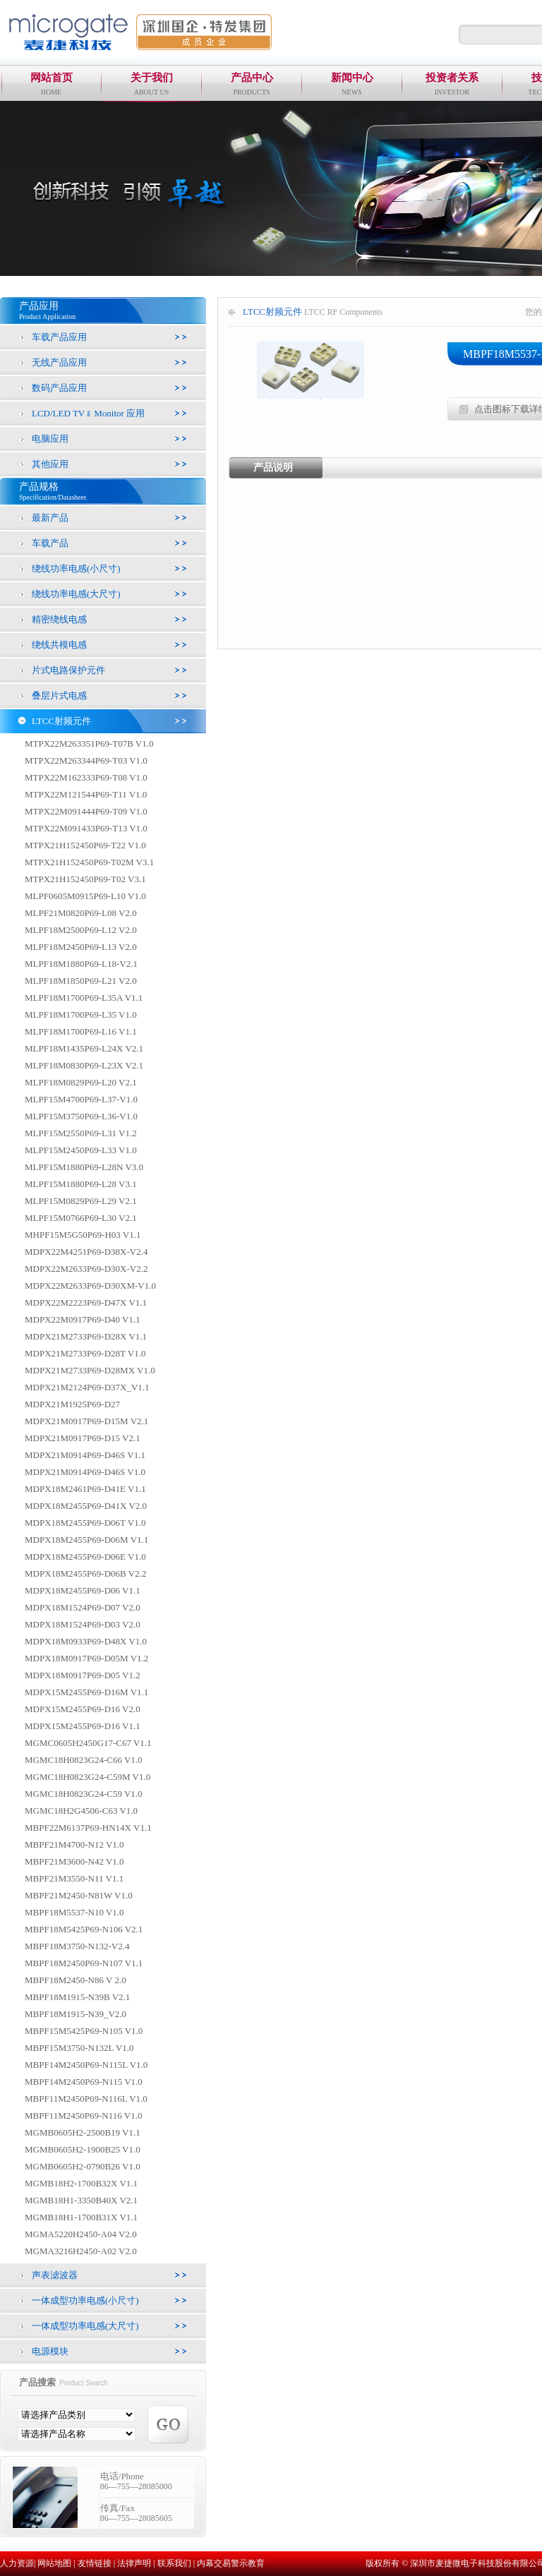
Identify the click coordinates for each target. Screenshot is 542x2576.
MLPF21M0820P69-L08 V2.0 (81, 913)
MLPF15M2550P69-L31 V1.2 (81, 1133)
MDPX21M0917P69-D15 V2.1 (82, 1438)
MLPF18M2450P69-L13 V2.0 (81, 946)
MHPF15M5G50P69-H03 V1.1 (82, 1234)
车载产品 (50, 543)
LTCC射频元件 (61, 721)
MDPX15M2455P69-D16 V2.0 (82, 1709)
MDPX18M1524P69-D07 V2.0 (82, 1607)
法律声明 (134, 2563)
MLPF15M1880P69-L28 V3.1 (81, 1184)
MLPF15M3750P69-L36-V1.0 (81, 1116)
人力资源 (17, 2563)
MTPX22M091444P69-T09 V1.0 (86, 811)
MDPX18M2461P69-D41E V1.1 (85, 1488)
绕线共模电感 (59, 644)
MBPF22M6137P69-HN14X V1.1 (88, 1827)
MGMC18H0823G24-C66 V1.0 (84, 1760)
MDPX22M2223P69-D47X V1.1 (86, 1302)
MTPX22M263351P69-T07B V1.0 (89, 743)
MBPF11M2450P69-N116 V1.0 (83, 2115)
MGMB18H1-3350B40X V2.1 (81, 2200)
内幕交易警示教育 (231, 2563)
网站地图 (54, 2563)
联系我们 (174, 2563)
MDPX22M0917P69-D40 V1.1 (82, 1319)
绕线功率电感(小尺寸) (76, 568)
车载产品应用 (59, 337)
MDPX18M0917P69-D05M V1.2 (86, 1658)
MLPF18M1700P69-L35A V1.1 (84, 997)
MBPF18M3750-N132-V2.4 (77, 1946)
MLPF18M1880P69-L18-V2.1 (81, 963)
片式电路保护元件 (68, 670)
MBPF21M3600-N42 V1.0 (74, 1861)
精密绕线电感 (59, 619)
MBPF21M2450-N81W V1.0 (79, 1895)
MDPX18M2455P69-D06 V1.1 (82, 1590)
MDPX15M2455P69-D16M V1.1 (86, 1692)
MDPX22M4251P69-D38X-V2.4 (86, 1251)
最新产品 (50, 517)
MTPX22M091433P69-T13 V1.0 (86, 828)
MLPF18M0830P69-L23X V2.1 (84, 1065)
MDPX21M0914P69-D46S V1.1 (85, 1455)
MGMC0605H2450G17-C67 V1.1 (88, 1743)
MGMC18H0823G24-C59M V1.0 (87, 1776)
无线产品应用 (59, 362)
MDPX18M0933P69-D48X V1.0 (86, 1641)
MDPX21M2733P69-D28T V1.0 (85, 1353)
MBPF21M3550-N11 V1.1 (74, 1878)
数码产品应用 (59, 388)
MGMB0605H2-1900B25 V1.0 (82, 2149)
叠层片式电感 (59, 695)
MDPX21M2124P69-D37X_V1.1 (87, 1387)
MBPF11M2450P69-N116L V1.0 (86, 2098)
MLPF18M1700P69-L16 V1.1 (81, 1031)
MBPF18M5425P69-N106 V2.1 (84, 1929)
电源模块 (50, 2351)
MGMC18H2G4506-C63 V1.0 (81, 1810)
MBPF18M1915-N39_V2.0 (75, 2014)
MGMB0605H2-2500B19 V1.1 (82, 2132)
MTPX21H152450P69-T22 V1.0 (85, 845)
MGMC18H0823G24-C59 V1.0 (84, 1793)
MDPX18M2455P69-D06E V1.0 (85, 1556)
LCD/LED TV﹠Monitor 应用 (88, 413)
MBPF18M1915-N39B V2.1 (77, 1997)
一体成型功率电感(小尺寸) (85, 2300)
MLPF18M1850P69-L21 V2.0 (81, 980)
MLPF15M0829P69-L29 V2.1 (81, 1201)
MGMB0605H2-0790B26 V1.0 (82, 2166)
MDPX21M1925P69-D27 (72, 1404)
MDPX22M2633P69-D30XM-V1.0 (90, 1285)
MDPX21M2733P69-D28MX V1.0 (90, 1370)
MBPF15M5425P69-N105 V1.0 (84, 2031)
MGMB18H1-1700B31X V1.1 (81, 2217)
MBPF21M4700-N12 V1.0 (74, 1844)
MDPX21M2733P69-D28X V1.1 (86, 1336)
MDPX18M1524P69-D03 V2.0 (82, 1624)
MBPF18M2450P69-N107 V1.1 (84, 1963)
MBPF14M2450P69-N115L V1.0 (86, 2064)
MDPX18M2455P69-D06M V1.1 (86, 1539)
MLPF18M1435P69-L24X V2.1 (84, 1048)
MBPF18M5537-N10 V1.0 (74, 1912)
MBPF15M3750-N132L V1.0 (79, 2047)
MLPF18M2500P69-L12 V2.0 (81, 930)
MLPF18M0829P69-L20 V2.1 (81, 1082)
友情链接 (95, 2563)
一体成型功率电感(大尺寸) (85, 2326)
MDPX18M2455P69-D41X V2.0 (86, 1505)
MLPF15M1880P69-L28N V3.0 (84, 1167)
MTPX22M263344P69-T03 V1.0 (86, 760)
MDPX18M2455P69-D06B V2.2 (85, 1573)
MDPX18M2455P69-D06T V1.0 (85, 1522)
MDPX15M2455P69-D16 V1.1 (82, 1726)
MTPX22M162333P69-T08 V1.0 (86, 777)
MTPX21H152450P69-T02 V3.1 (85, 879)
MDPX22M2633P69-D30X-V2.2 (86, 1268)
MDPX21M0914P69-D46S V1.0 (85, 1472)
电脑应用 (50, 438)
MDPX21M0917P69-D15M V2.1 (86, 1421)
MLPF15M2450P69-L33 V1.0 (81, 1150)
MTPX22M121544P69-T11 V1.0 (86, 794)
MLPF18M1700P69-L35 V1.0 (81, 1014)
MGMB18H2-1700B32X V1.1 (81, 2183)
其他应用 (50, 464)
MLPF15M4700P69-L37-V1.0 (81, 1099)
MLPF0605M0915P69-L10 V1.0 (85, 896)
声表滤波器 (55, 2275)
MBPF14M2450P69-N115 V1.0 (84, 2081)
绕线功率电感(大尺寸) (76, 594)
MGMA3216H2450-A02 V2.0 (81, 2251)
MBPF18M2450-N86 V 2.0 (75, 1980)
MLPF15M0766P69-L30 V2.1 (81, 1217)
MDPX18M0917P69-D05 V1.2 (82, 1675)
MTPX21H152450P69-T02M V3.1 (89, 862)
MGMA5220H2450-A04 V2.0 (81, 2234)
